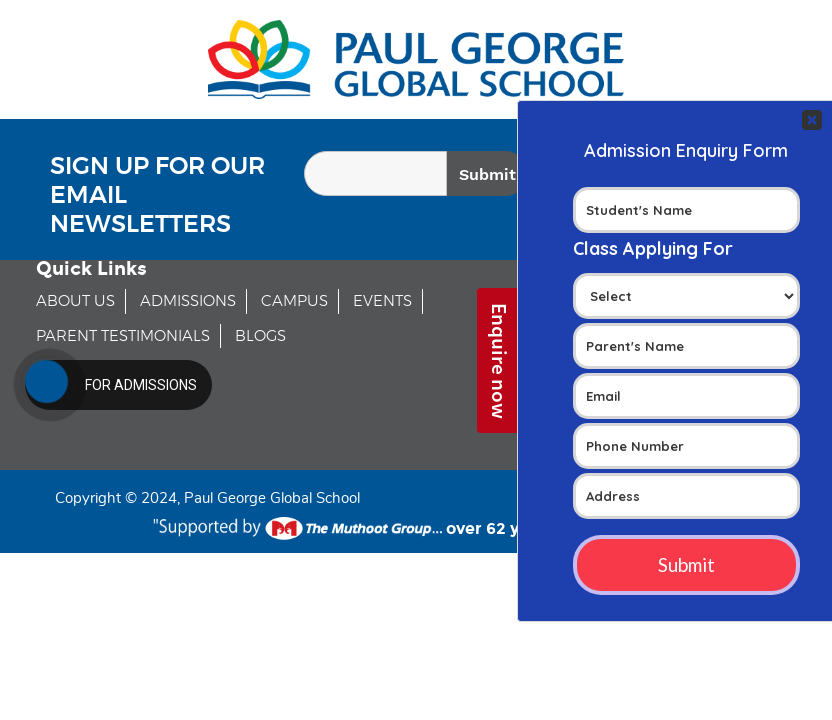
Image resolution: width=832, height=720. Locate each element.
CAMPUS (294, 301)
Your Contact (686, 361)
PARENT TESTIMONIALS (123, 336)
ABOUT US (75, 301)
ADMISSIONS (188, 301)
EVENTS (382, 301)
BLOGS (260, 336)
